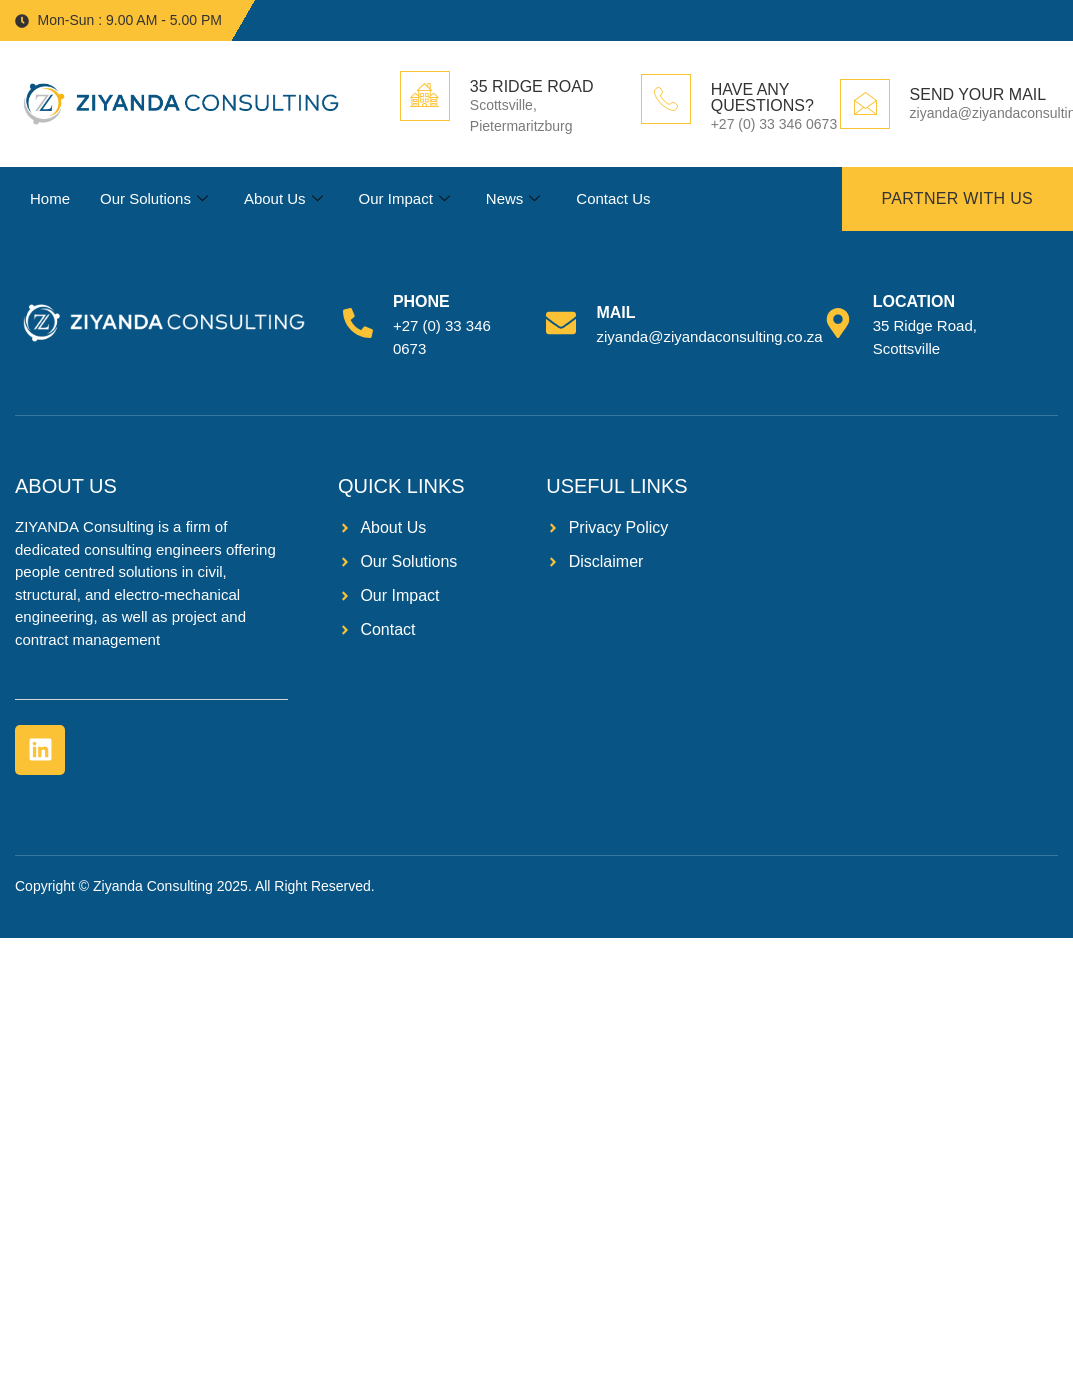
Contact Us (613, 198)
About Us (283, 199)
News (513, 199)
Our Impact (403, 199)
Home (50, 198)
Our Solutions (154, 199)
